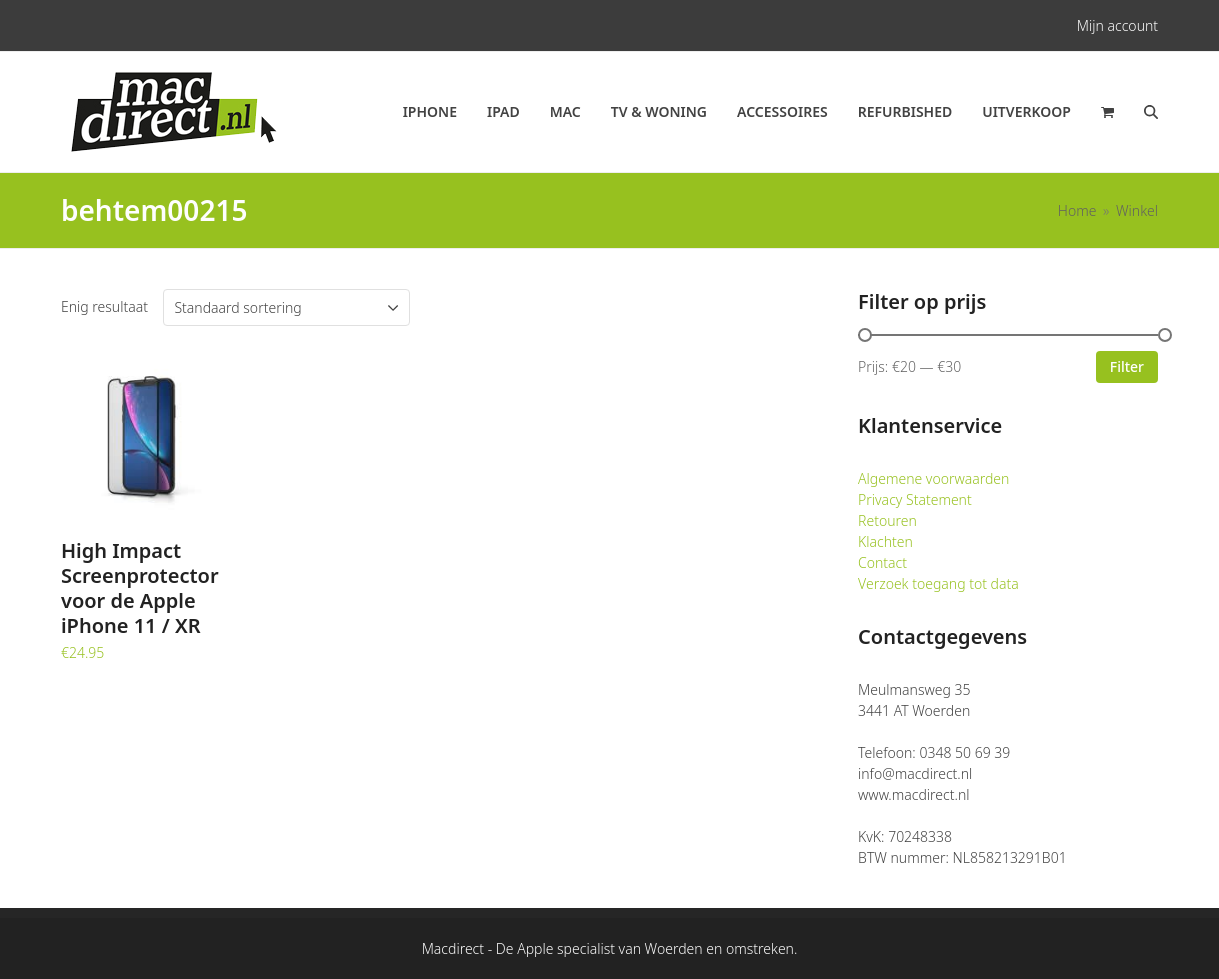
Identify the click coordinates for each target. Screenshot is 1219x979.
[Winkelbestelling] (286, 307)
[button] (1107, 112)
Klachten (885, 541)
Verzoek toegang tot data (938, 583)
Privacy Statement (915, 499)
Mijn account (1117, 25)
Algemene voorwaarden (933, 478)
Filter (1127, 366)
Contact (882, 562)
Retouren (887, 520)
